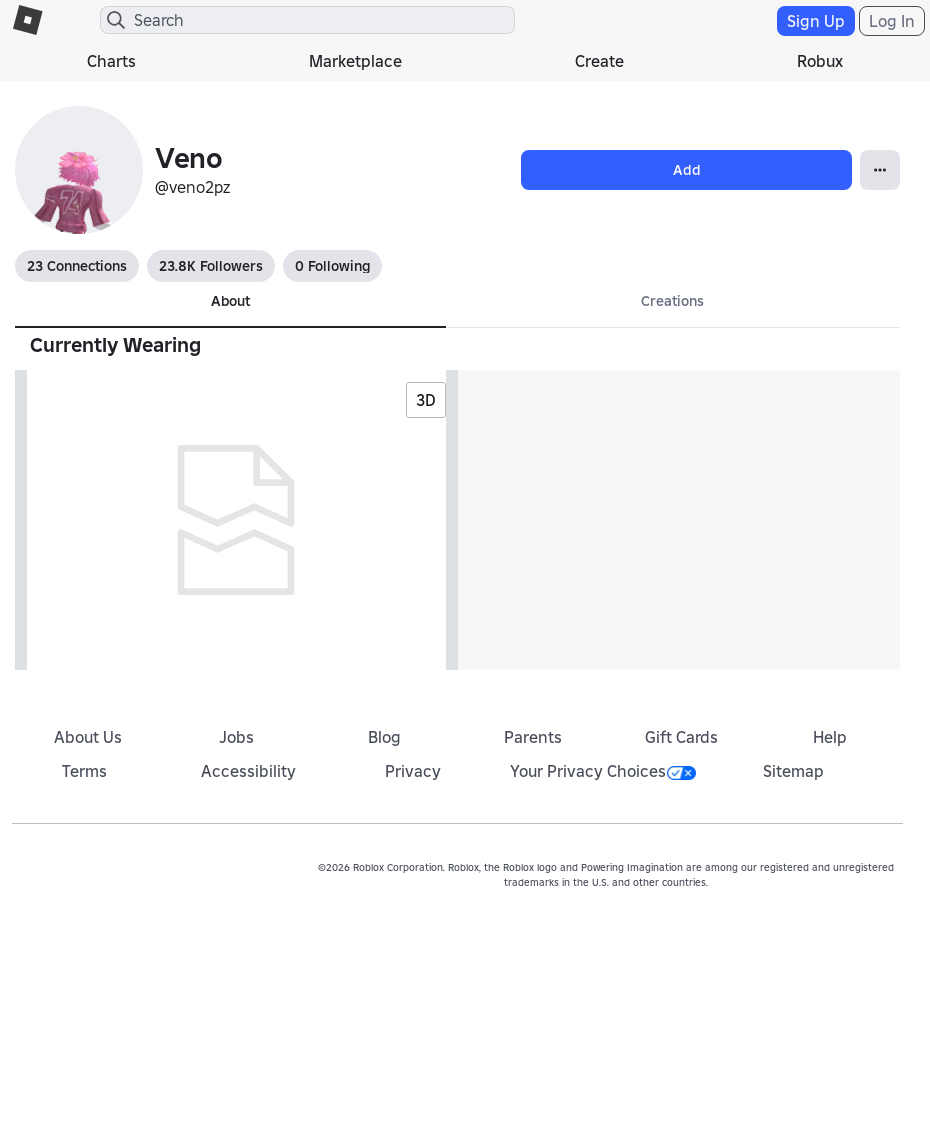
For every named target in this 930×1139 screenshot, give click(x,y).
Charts (111, 61)
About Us (88, 737)
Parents (533, 737)
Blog (384, 737)
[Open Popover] (880, 170)
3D (426, 400)
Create (599, 61)
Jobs (236, 737)
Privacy (413, 771)
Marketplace (355, 61)
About (230, 301)
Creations (672, 301)
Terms (84, 771)
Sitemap (793, 771)
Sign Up (816, 21)
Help (830, 737)
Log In (892, 21)
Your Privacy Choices (603, 771)
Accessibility (248, 771)
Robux (820, 61)
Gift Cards (681, 737)
